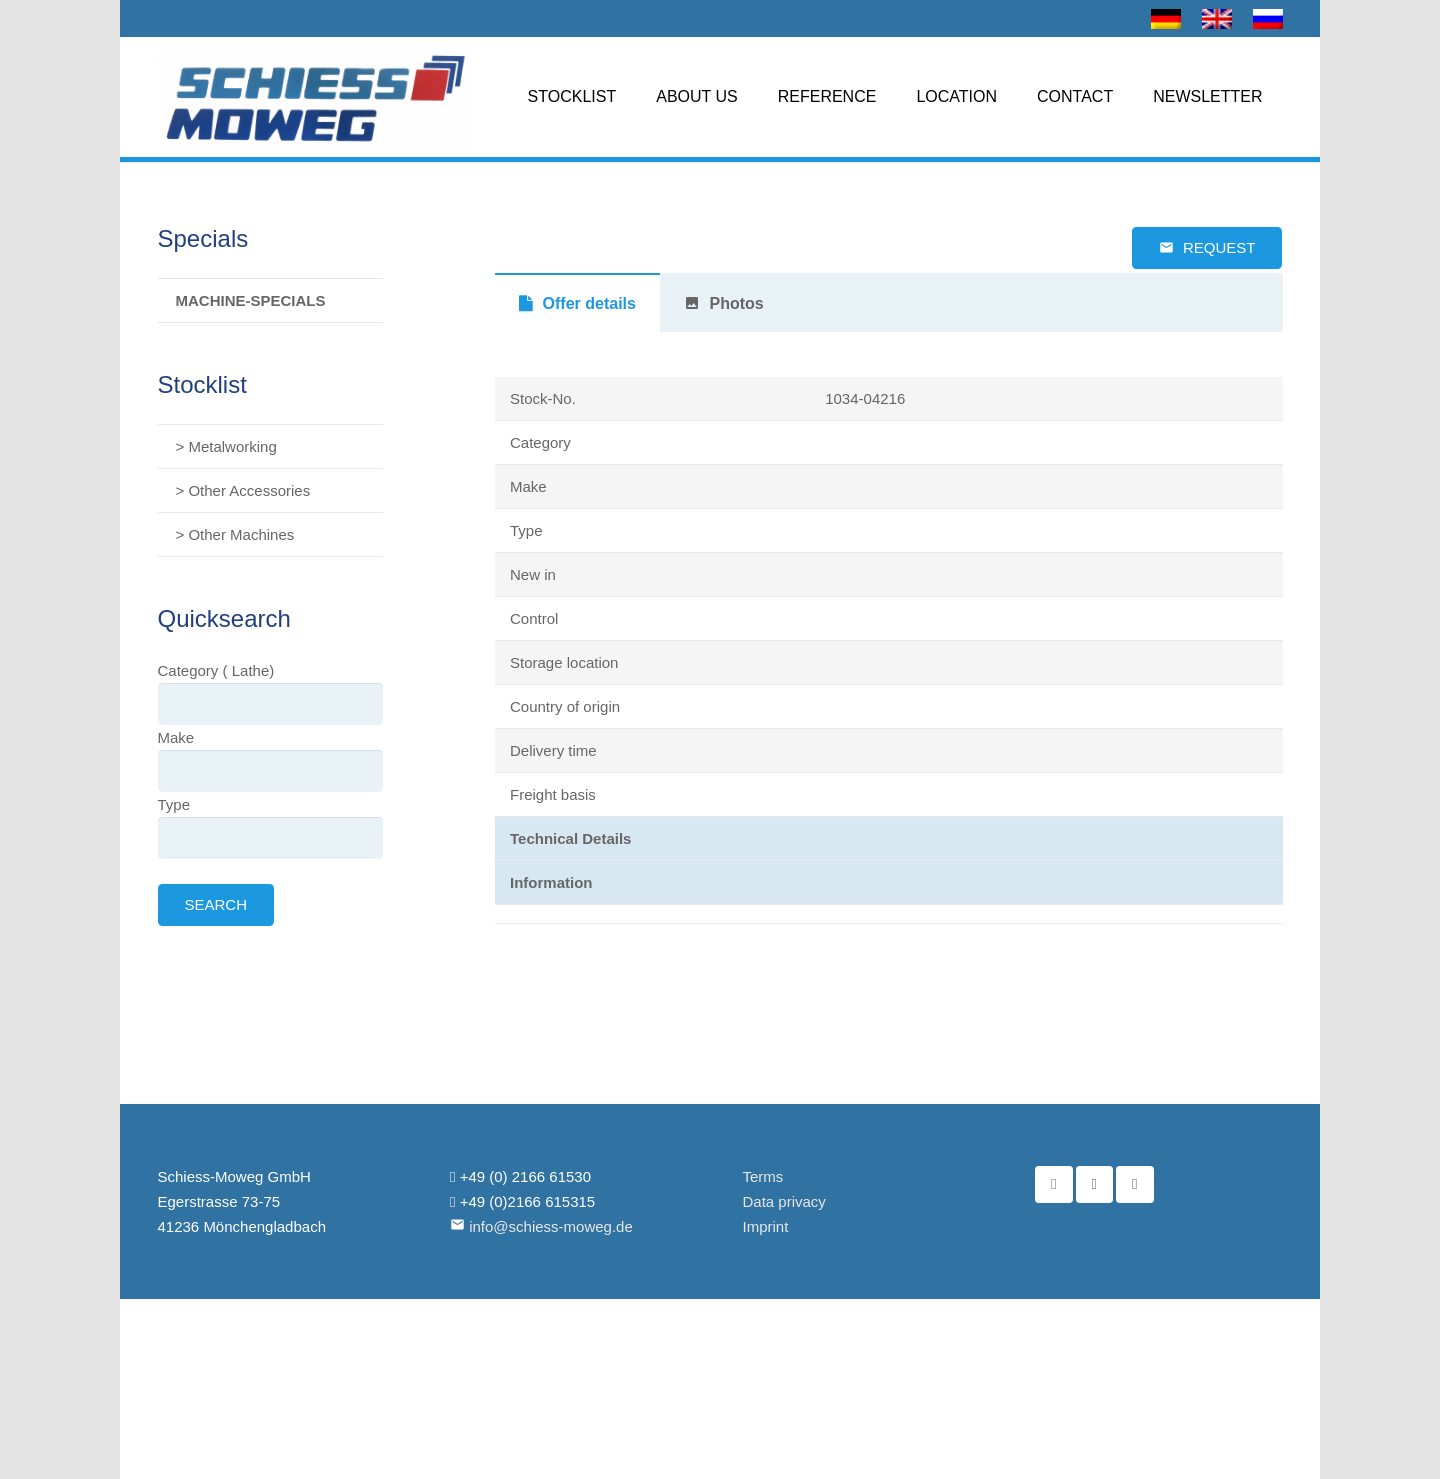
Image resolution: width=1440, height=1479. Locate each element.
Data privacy (784, 1201)
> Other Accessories (243, 490)
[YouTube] (1095, 1185)
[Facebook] (1054, 1185)
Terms (763, 1176)
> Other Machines (235, 534)
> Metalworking (226, 446)
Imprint (766, 1226)
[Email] (1135, 1185)
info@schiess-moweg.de (551, 1226)
